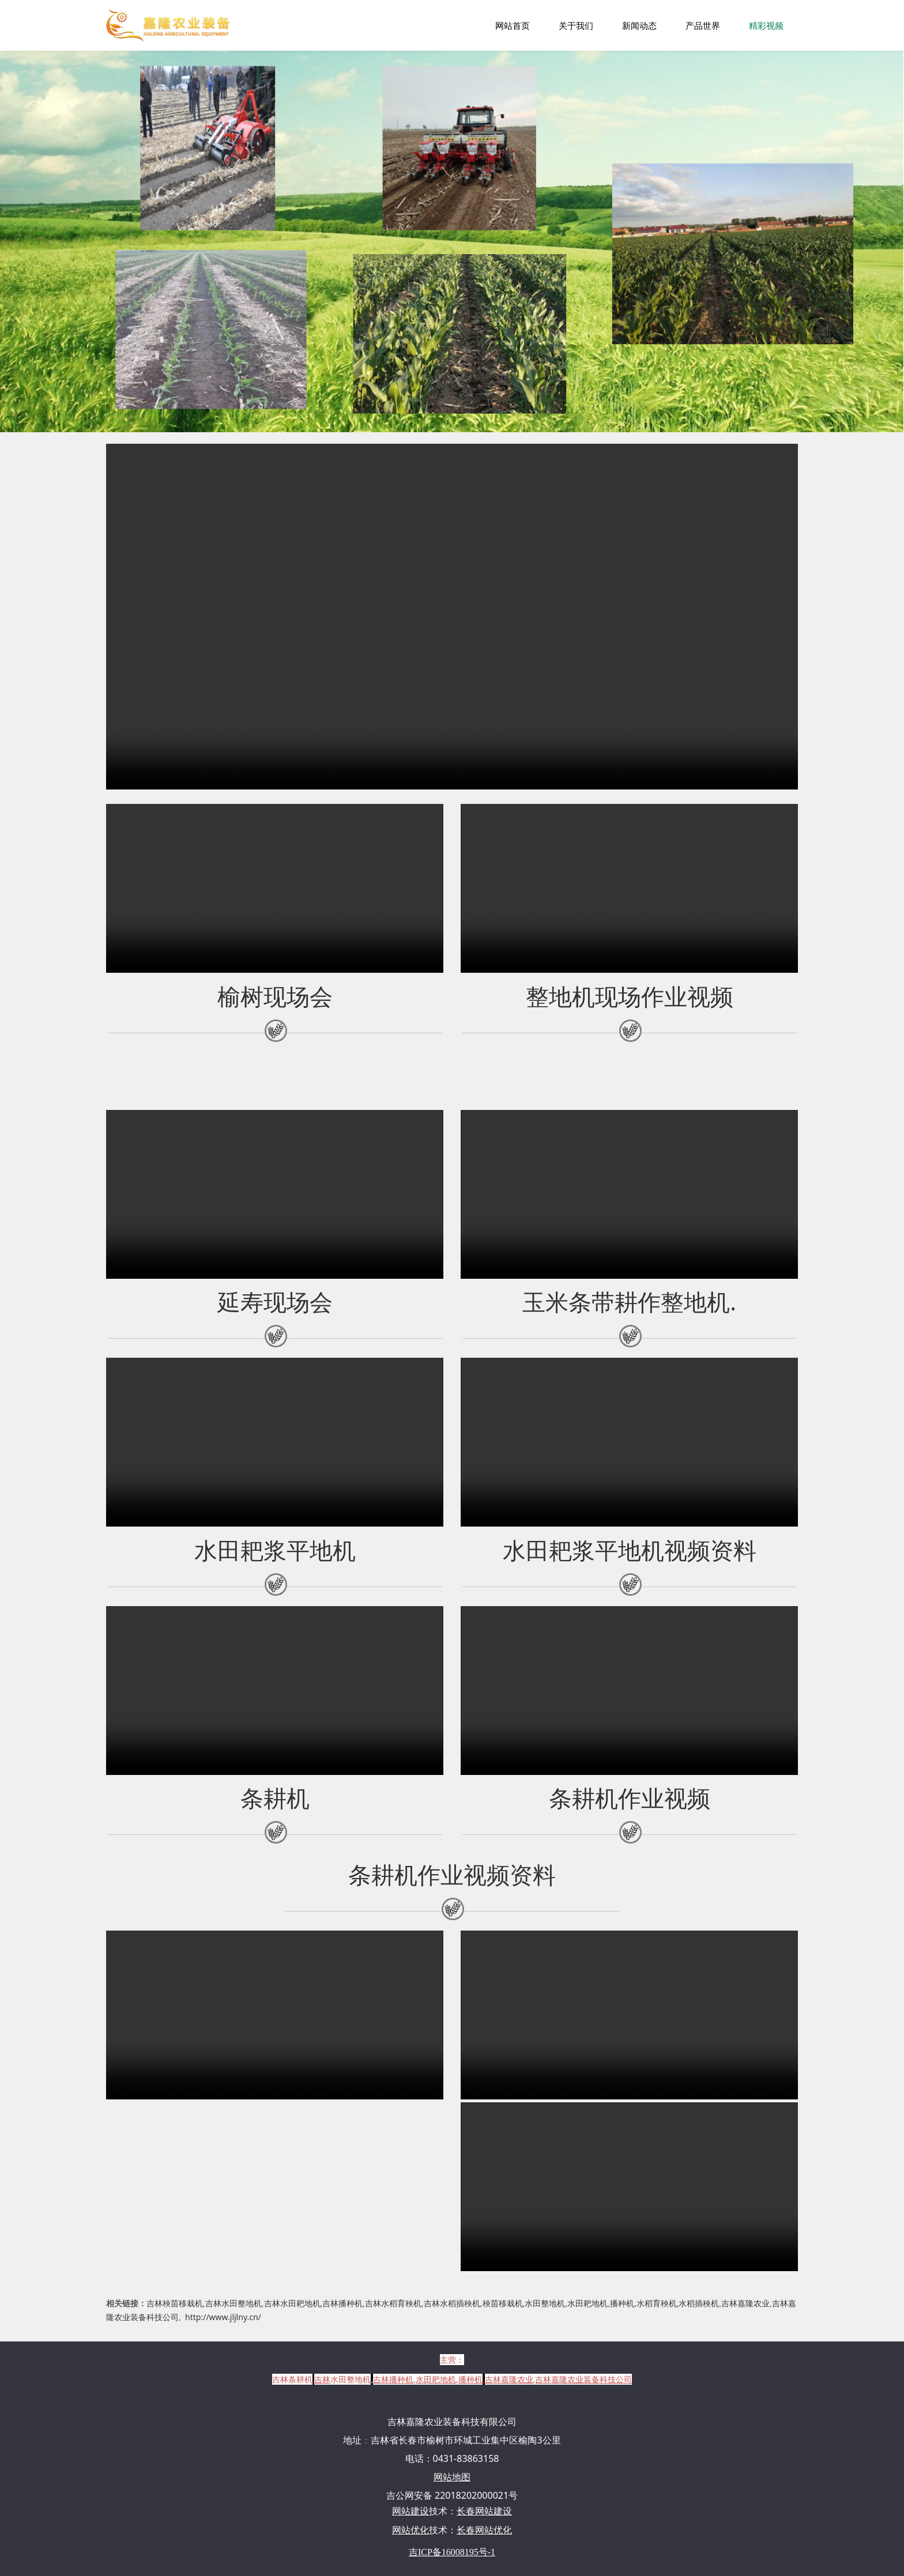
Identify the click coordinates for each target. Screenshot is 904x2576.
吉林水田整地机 (233, 2303)
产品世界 (702, 25)
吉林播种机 (342, 2303)
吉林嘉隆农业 (745, 2303)
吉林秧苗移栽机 (174, 2303)
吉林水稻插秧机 (452, 2303)
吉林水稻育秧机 (393, 2303)
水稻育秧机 (656, 2303)
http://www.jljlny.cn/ (223, 2316)
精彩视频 (766, 25)
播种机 (622, 2303)
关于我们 (576, 25)
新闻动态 (639, 25)
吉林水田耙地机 (292, 2303)
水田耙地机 (587, 2303)
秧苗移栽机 (503, 2303)
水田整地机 (545, 2303)
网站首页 (512, 25)
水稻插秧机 (699, 2303)
